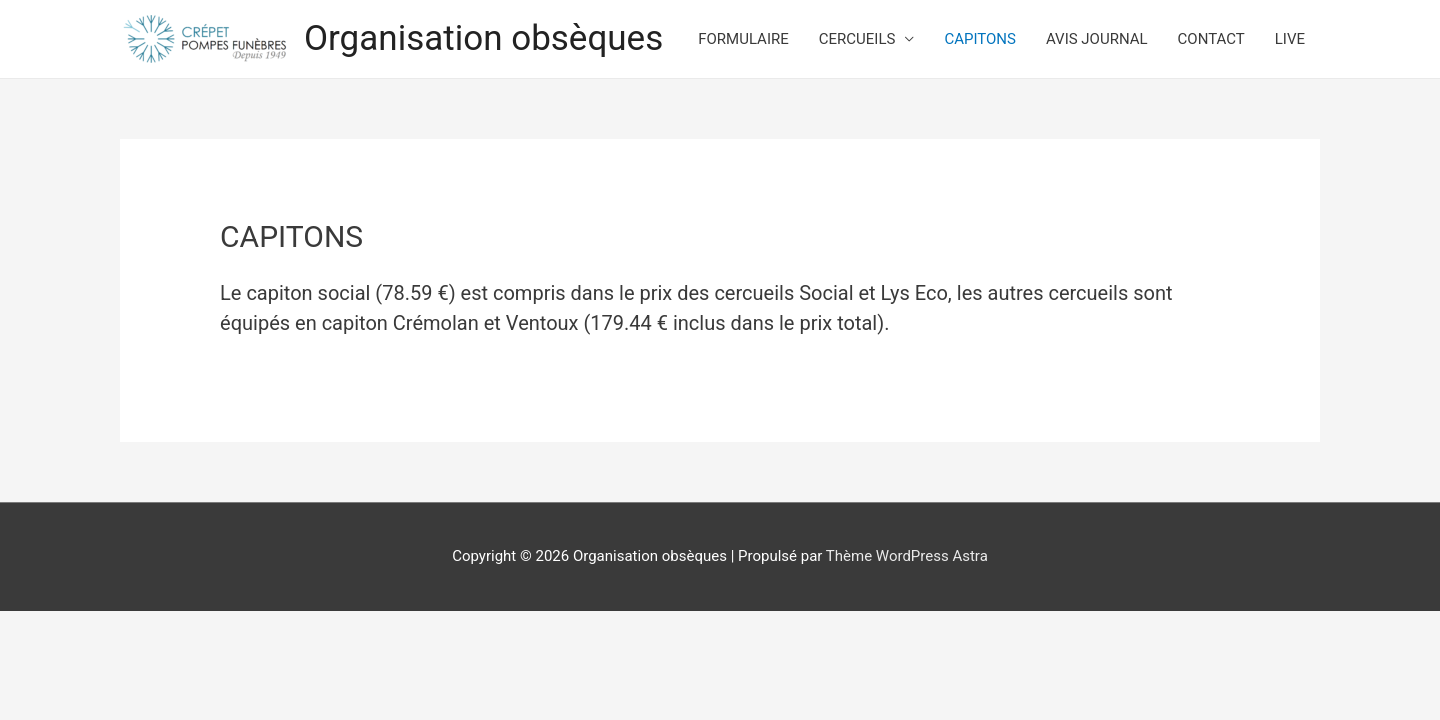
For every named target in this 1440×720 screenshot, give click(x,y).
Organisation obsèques (483, 38)
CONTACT (1211, 39)
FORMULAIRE (743, 39)
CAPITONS (980, 39)
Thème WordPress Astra (907, 556)
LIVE (1290, 39)
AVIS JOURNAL (1097, 39)
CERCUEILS (857, 39)
